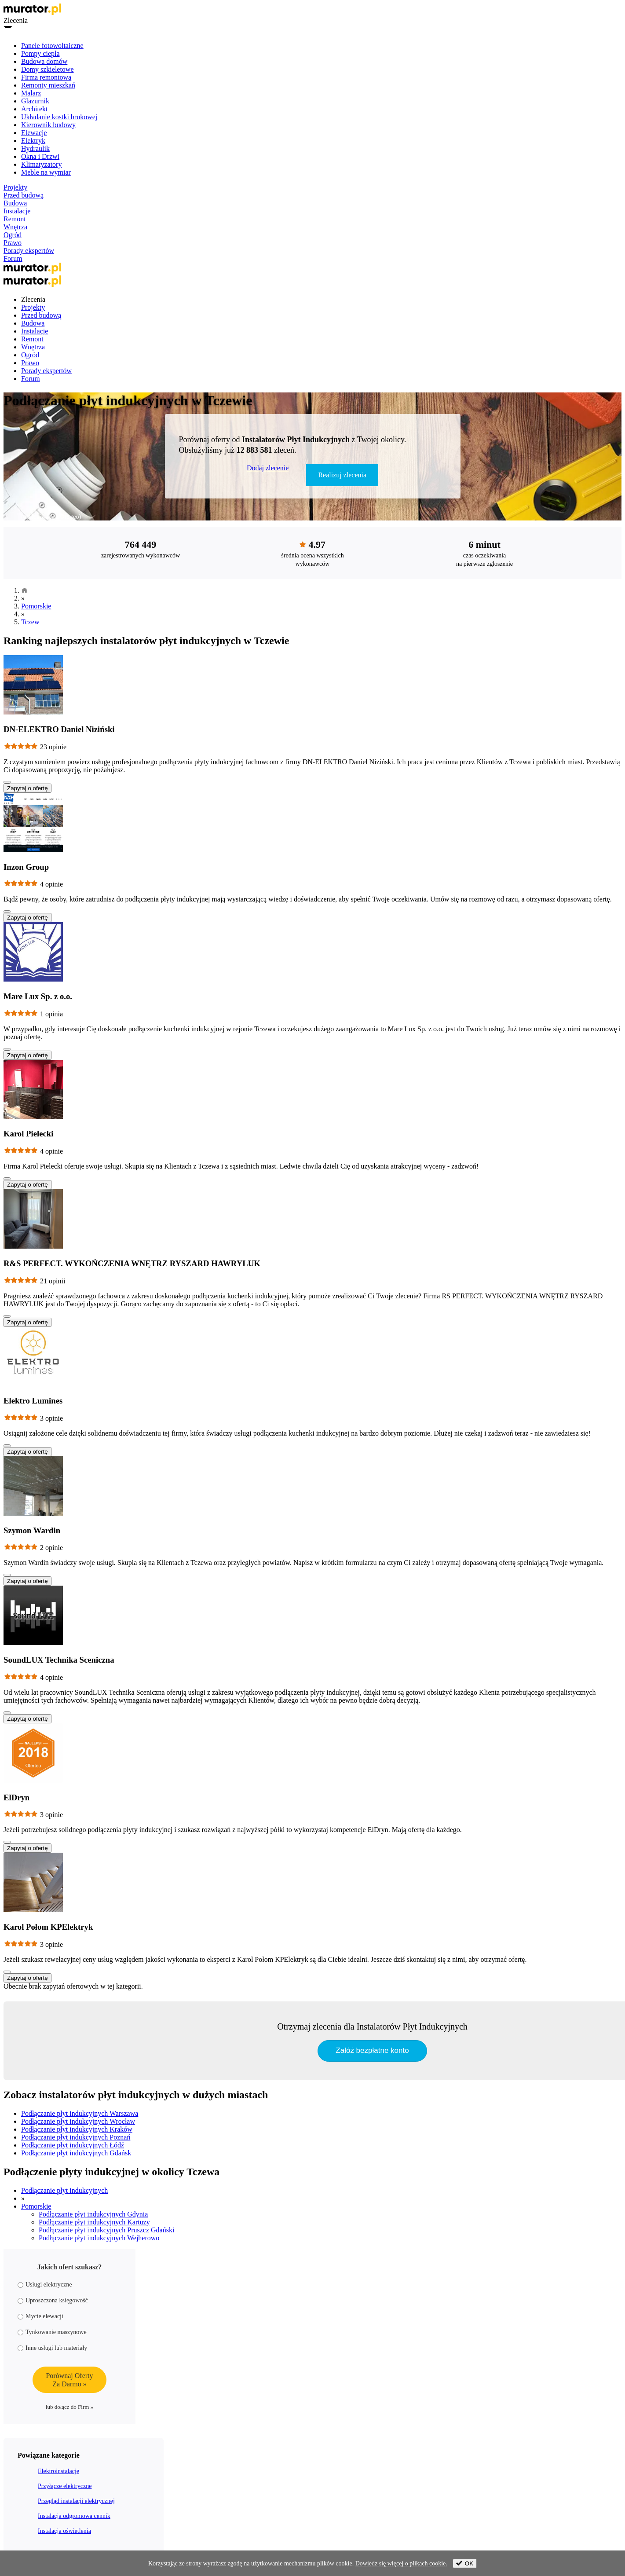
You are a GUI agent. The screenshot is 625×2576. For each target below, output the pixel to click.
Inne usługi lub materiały (52, 2348)
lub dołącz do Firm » (69, 2407)
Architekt (34, 109)
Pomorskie (36, 606)
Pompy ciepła (40, 53)
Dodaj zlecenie (268, 468)
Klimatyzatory (41, 164)
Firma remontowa (46, 77)
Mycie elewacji (40, 2316)
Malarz (31, 93)
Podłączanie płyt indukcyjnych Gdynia (93, 2214)
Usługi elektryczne (45, 2284)
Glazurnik (35, 101)
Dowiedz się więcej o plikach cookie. (401, 2563)
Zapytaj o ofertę (27, 788)
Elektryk (33, 140)
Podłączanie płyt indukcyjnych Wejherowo (99, 2238)
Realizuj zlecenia (342, 475)
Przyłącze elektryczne (64, 2486)
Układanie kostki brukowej (59, 117)
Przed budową (24, 195)
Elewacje (34, 132)
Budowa (15, 203)
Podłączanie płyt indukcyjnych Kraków (76, 2129)
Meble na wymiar (46, 172)
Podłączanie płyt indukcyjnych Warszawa (79, 2113)
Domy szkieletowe (47, 69)
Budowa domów (44, 61)
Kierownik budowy (48, 124)
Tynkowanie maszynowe (52, 2332)
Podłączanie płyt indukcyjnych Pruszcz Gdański (106, 2230)
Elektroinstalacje (58, 2471)
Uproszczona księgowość (53, 2300)
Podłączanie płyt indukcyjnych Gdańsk (76, 2153)
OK (464, 2563)
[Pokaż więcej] (7, 782)
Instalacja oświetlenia (64, 2531)
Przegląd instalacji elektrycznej (76, 2501)
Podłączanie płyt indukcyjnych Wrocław (78, 2121)
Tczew (30, 622)
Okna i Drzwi (40, 156)
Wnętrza (15, 227)
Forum (13, 258)
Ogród (13, 234)
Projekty (15, 187)
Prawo (13, 242)
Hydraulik (35, 148)
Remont (15, 219)
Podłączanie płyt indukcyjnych (64, 2190)
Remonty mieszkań (48, 85)
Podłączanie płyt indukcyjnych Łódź (72, 2145)
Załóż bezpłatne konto (372, 2050)
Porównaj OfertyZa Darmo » (69, 2380)
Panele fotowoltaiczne (52, 45)
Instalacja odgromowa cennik (74, 2516)
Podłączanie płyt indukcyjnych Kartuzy (94, 2222)
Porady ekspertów (29, 250)
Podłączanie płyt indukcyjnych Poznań (75, 2137)
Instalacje (17, 211)
